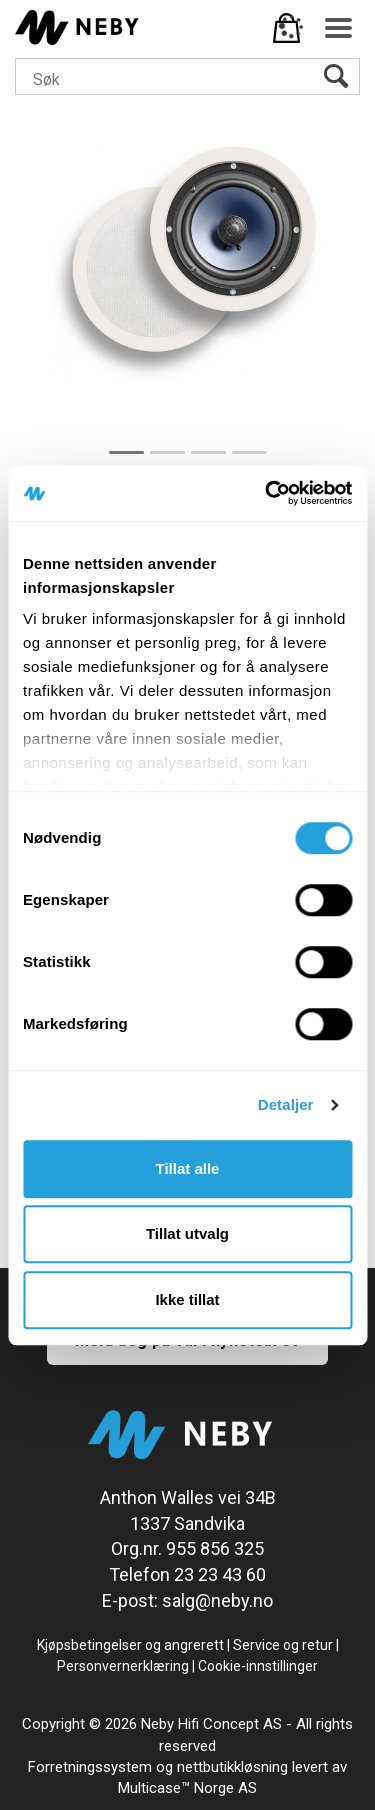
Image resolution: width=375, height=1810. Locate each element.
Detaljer (286, 1104)
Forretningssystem (90, 1767)
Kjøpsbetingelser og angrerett (130, 1645)
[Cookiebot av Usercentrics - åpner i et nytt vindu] (267, 493)
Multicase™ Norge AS (187, 1788)
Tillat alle (188, 1168)
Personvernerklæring (123, 1666)
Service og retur (283, 1645)
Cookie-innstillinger (258, 1666)
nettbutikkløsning (232, 1767)
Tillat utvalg (187, 1233)
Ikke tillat (187, 1299)
